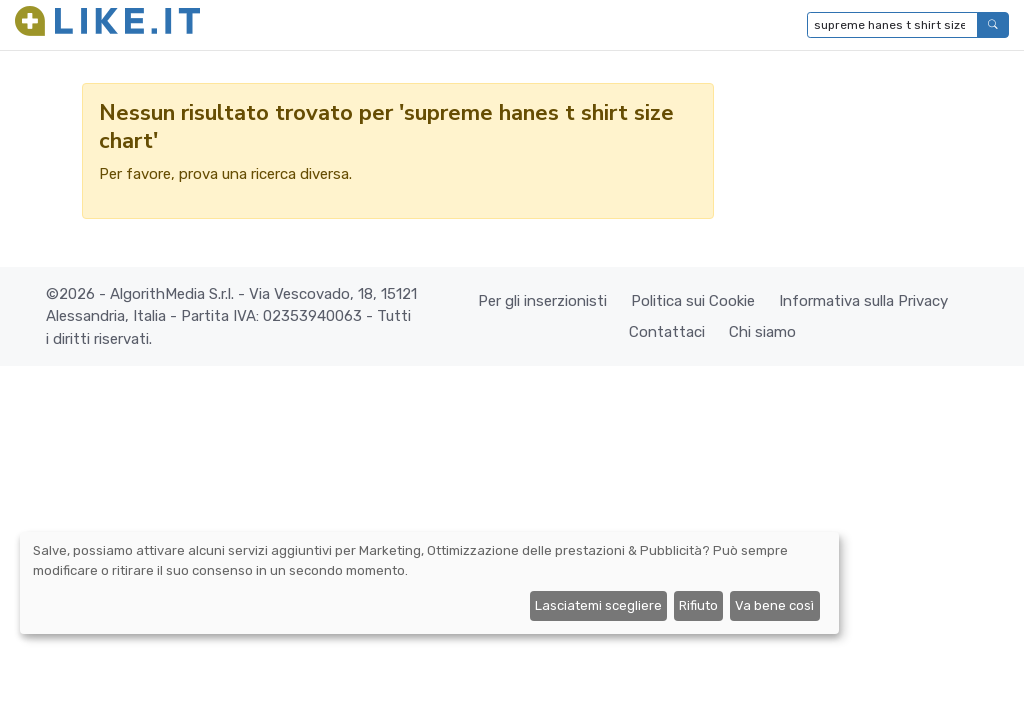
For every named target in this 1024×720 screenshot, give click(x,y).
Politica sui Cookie (693, 301)
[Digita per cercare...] (892, 25)
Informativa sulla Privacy (863, 301)
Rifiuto (698, 605)
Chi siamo (762, 332)
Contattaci (667, 332)
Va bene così (774, 605)
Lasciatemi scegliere (598, 605)
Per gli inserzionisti (542, 301)
